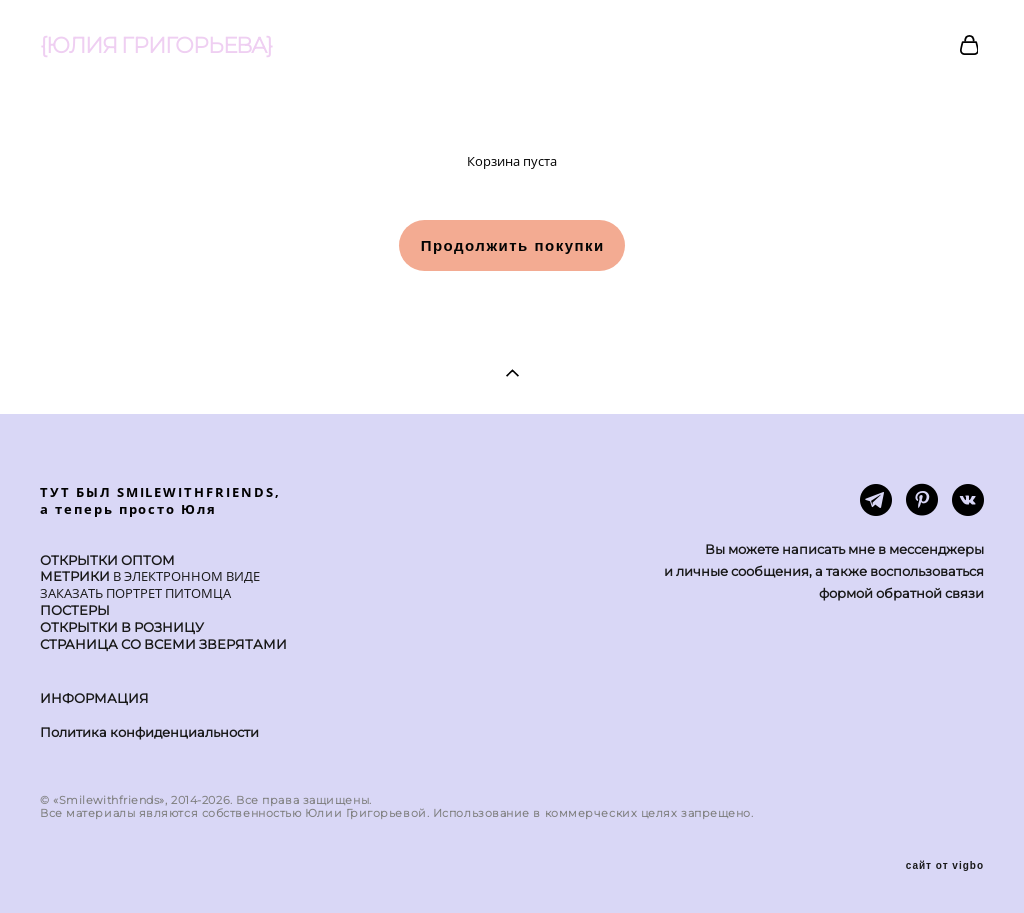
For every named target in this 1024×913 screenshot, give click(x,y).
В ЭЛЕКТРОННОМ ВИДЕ (185, 576)
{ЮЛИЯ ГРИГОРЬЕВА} (156, 46)
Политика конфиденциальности (149, 732)
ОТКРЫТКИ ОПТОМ (107, 560)
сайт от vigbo (945, 866)
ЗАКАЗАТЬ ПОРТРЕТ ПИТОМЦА (135, 593)
